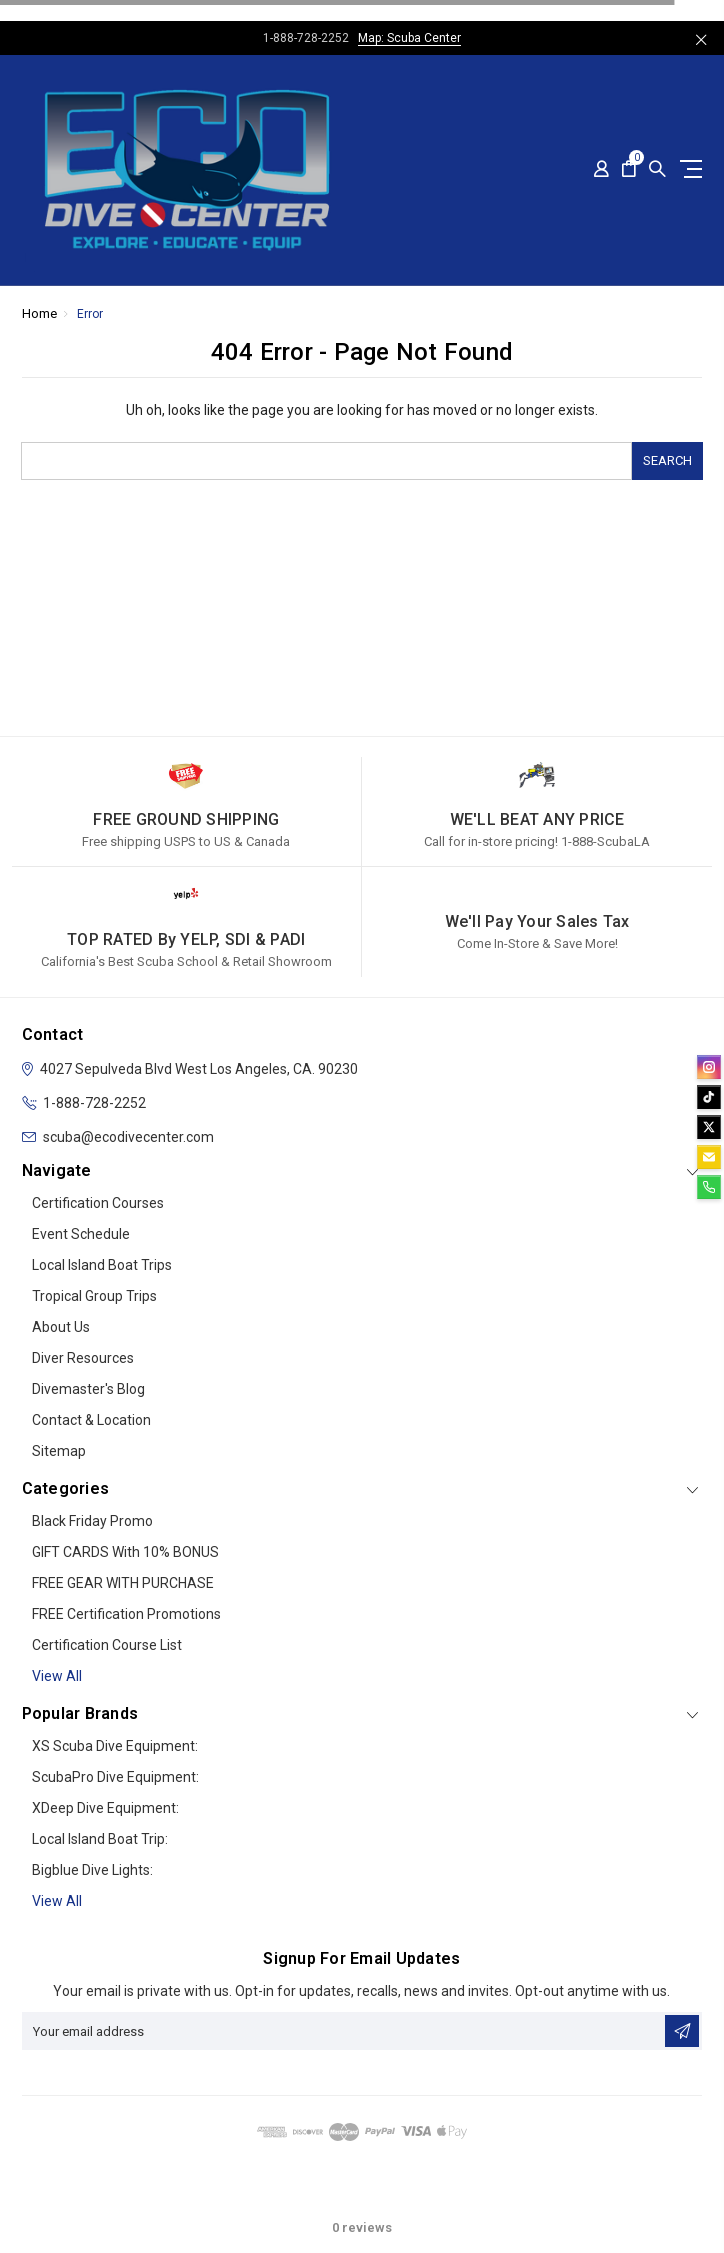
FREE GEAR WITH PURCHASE (123, 1583)
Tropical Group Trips (94, 1296)
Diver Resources (83, 1358)
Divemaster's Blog (88, 1389)
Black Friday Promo (92, 1521)
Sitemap (59, 1451)
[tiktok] (709, 1097)
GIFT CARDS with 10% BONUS (125, 1552)
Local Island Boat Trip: (100, 1839)
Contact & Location (91, 1420)
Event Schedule (81, 1234)
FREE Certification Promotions (126, 1614)
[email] (709, 1157)
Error (90, 314)
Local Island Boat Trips (102, 1265)
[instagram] (709, 1067)
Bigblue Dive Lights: (92, 1870)
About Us (61, 1327)
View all (57, 1676)
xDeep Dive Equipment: (105, 1808)
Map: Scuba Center (409, 38)
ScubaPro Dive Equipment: (115, 1777)
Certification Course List (107, 1645)
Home (39, 313)
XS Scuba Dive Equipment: (115, 1746)
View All (57, 1901)
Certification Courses (98, 1203)
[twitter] (709, 1127)
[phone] (709, 1187)
